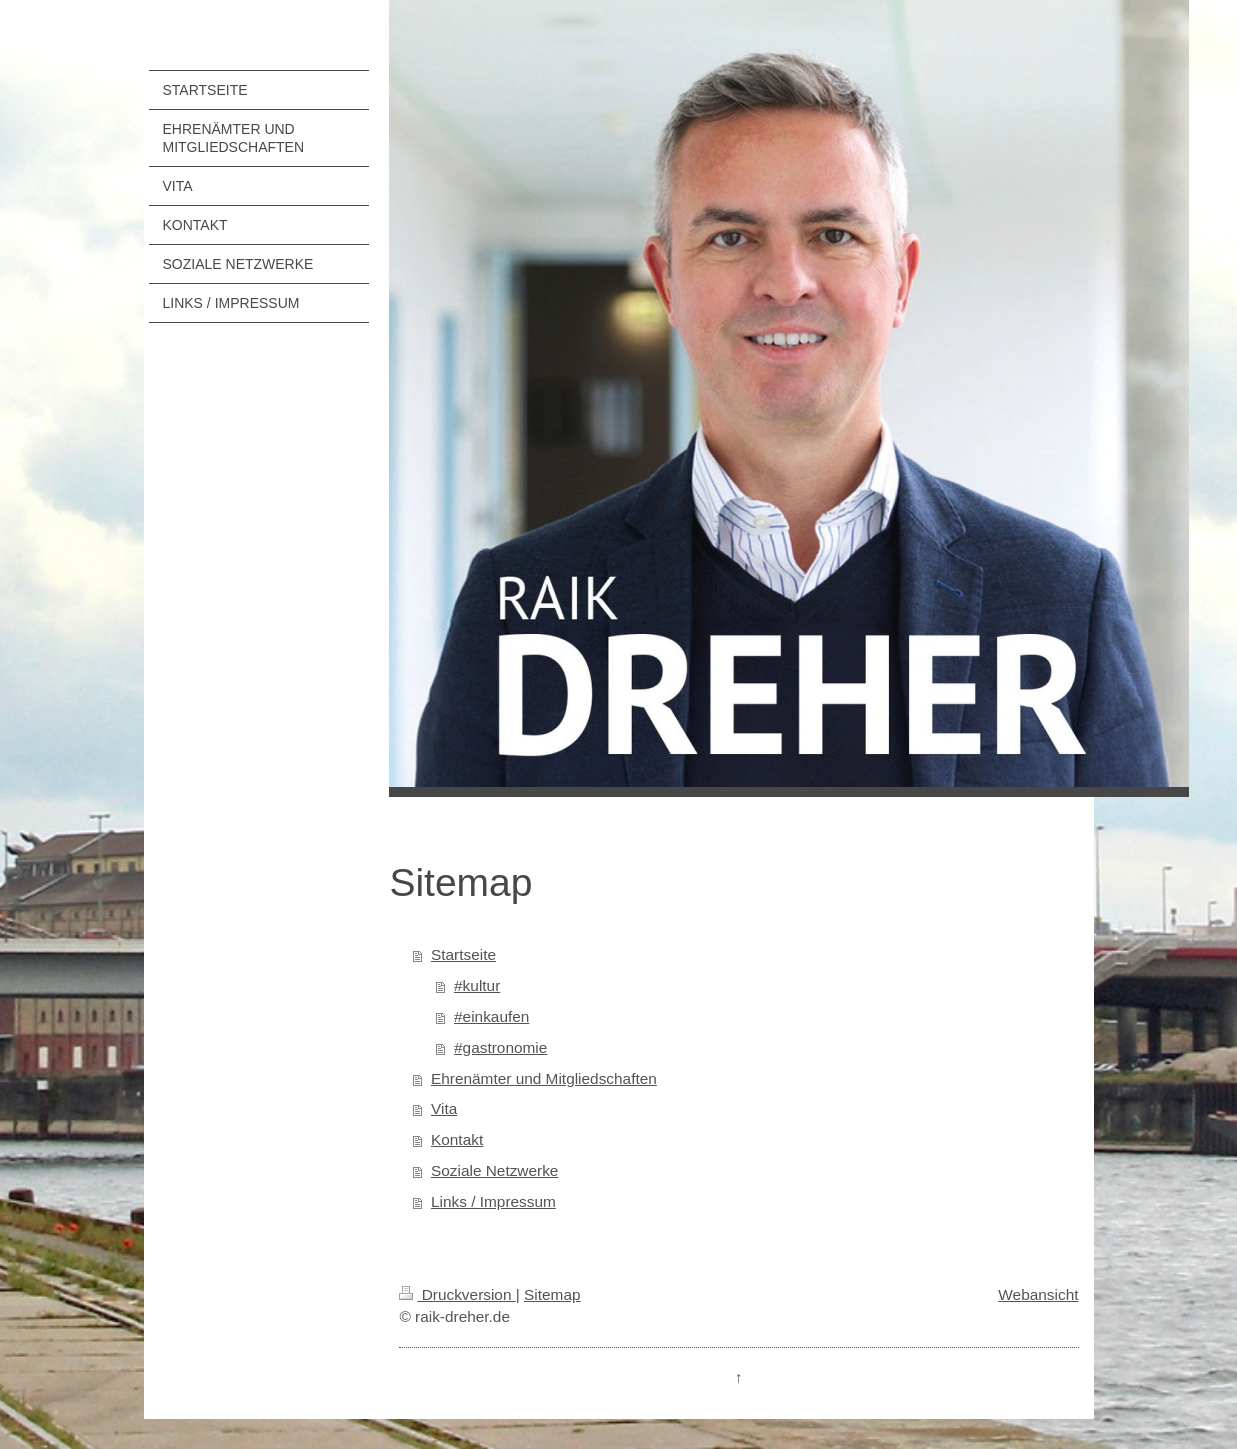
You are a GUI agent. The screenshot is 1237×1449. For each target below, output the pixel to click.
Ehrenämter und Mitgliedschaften (544, 1078)
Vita (444, 1108)
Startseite (463, 954)
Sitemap (552, 1294)
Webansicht (1038, 1294)
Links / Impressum (493, 1201)
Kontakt (457, 1139)
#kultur (477, 985)
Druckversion (457, 1294)
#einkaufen (491, 1016)
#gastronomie (500, 1047)
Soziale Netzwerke (494, 1170)
